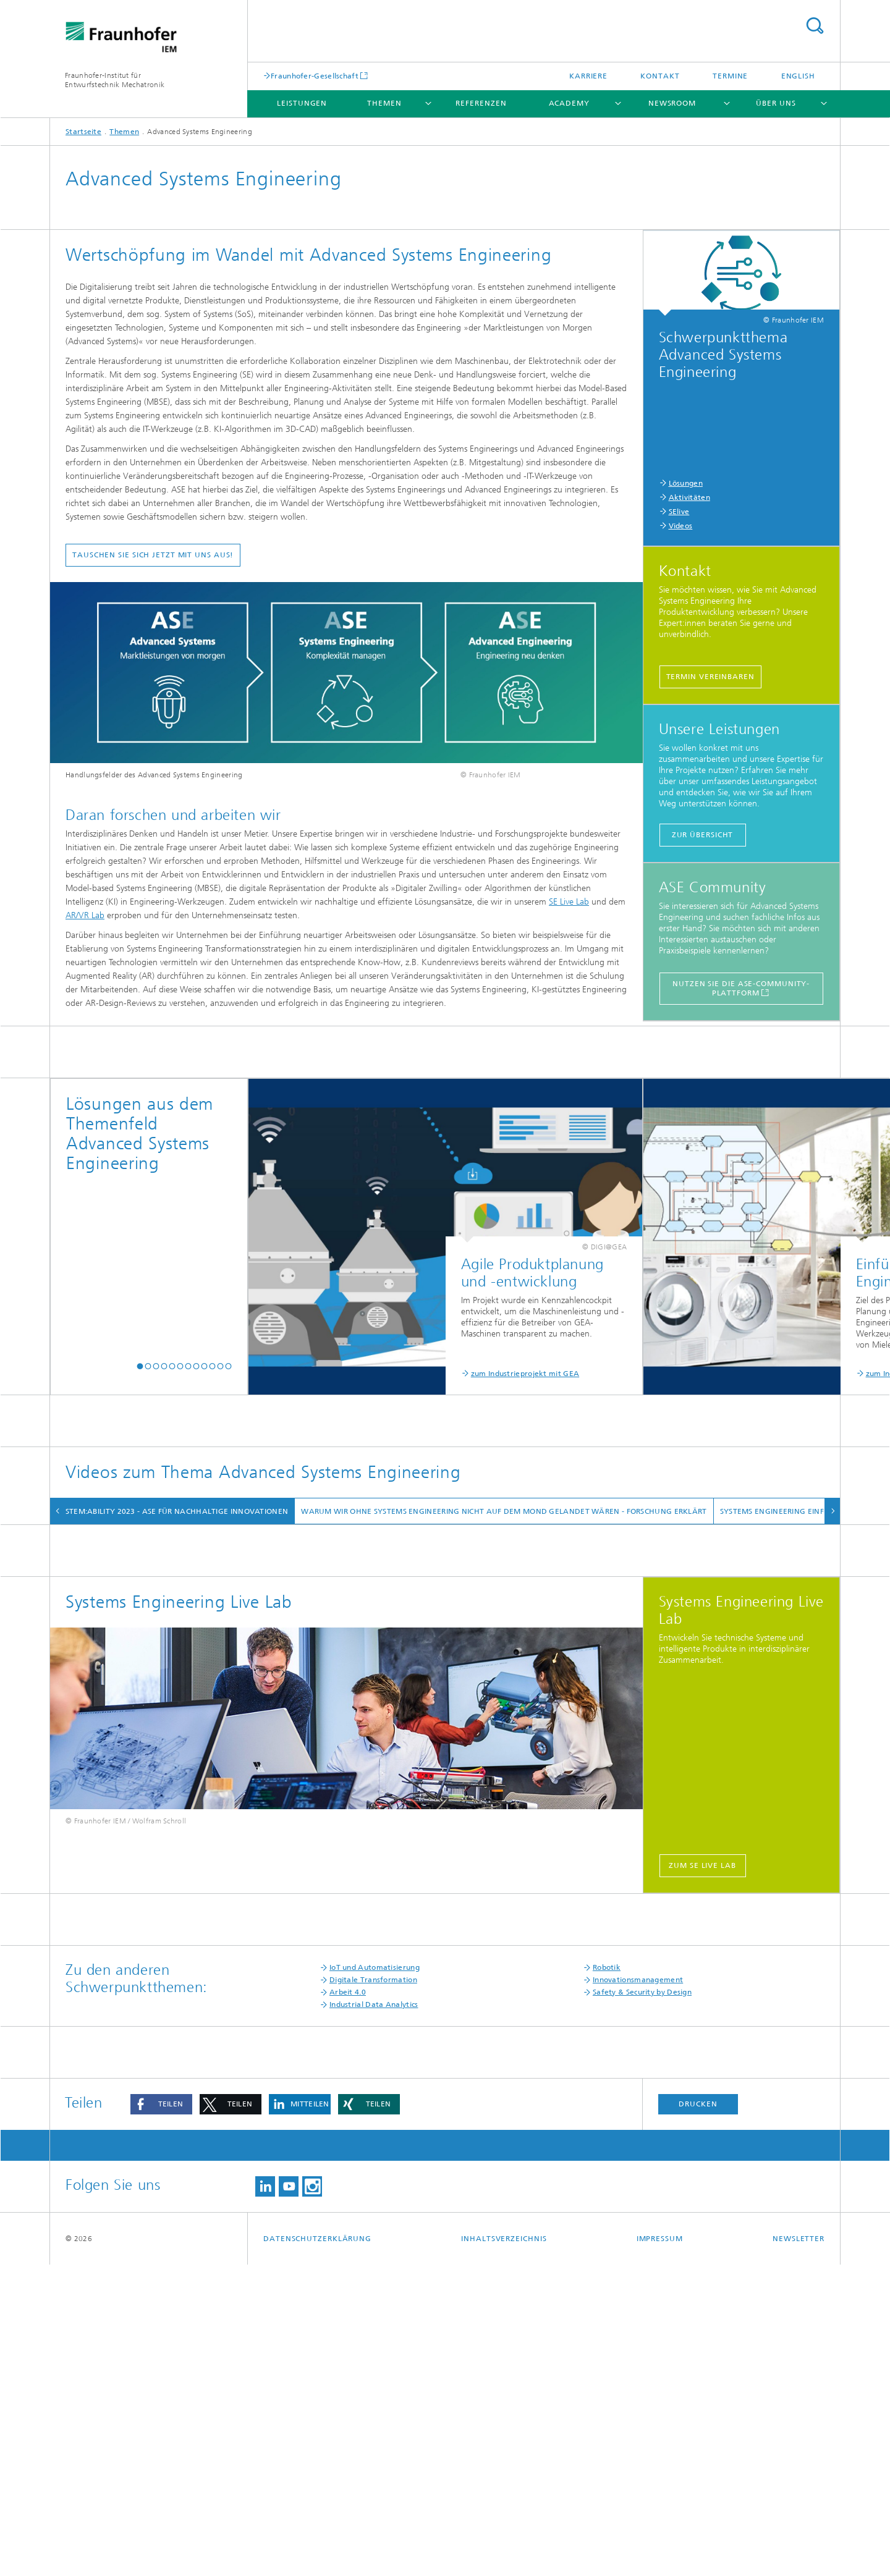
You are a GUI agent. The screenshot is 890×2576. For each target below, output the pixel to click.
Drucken (698, 2415)
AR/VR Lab (85, 915)
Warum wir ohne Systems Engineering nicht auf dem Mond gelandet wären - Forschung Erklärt (519, 1511)
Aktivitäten (689, 497)
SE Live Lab (569, 902)
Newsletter (798, 2550)
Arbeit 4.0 (347, 2303)
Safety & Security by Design (642, 2303)
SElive (679, 511)
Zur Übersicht (703, 834)
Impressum (660, 2550)
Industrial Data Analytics (373, 2316)
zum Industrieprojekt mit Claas (611, 1373)
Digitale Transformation (373, 2291)
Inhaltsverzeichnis (503, 2550)
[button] (140, 1366)
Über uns (775, 103)
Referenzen (481, 103)
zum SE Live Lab (702, 2177)
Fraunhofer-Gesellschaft (314, 76)
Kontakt (659, 76)
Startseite (83, 131)
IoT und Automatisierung (374, 2278)
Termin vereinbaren (710, 676)
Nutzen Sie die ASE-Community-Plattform (741, 988)
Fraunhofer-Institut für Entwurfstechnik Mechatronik (114, 80)
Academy (569, 103)
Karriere (588, 76)
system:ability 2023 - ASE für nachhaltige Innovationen (187, 1511)
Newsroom (672, 103)
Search (814, 25)
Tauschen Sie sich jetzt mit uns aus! (153, 555)
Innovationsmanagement (638, 2291)
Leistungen (302, 103)
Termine (730, 76)
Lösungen (686, 483)
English (798, 76)
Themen (384, 103)
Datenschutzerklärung (317, 2550)
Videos (681, 526)
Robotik (607, 2278)
